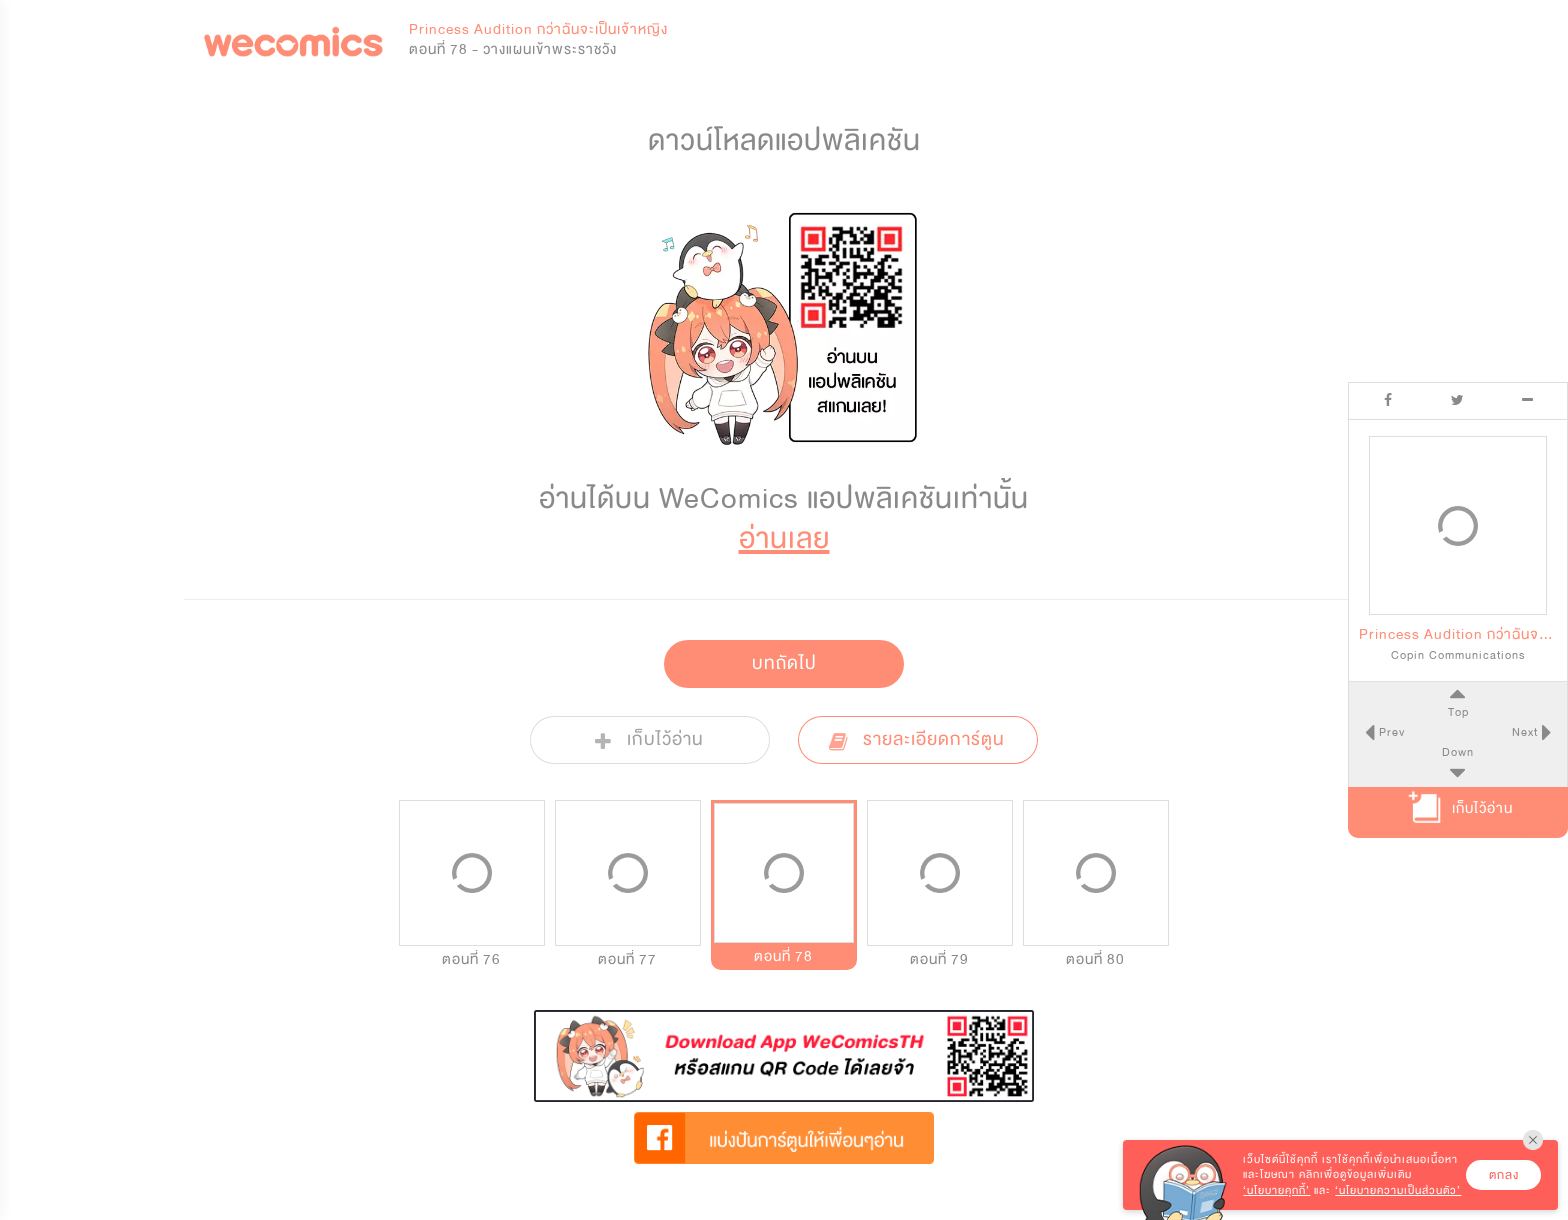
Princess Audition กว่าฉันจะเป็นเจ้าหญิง (538, 29)
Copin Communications (1458, 655)
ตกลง (1504, 1175)
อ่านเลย (784, 538)
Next (1527, 732)
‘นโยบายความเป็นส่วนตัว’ (1398, 1190)
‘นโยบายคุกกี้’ (1276, 1190)
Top (1457, 712)
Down (1458, 752)
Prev (1389, 732)
